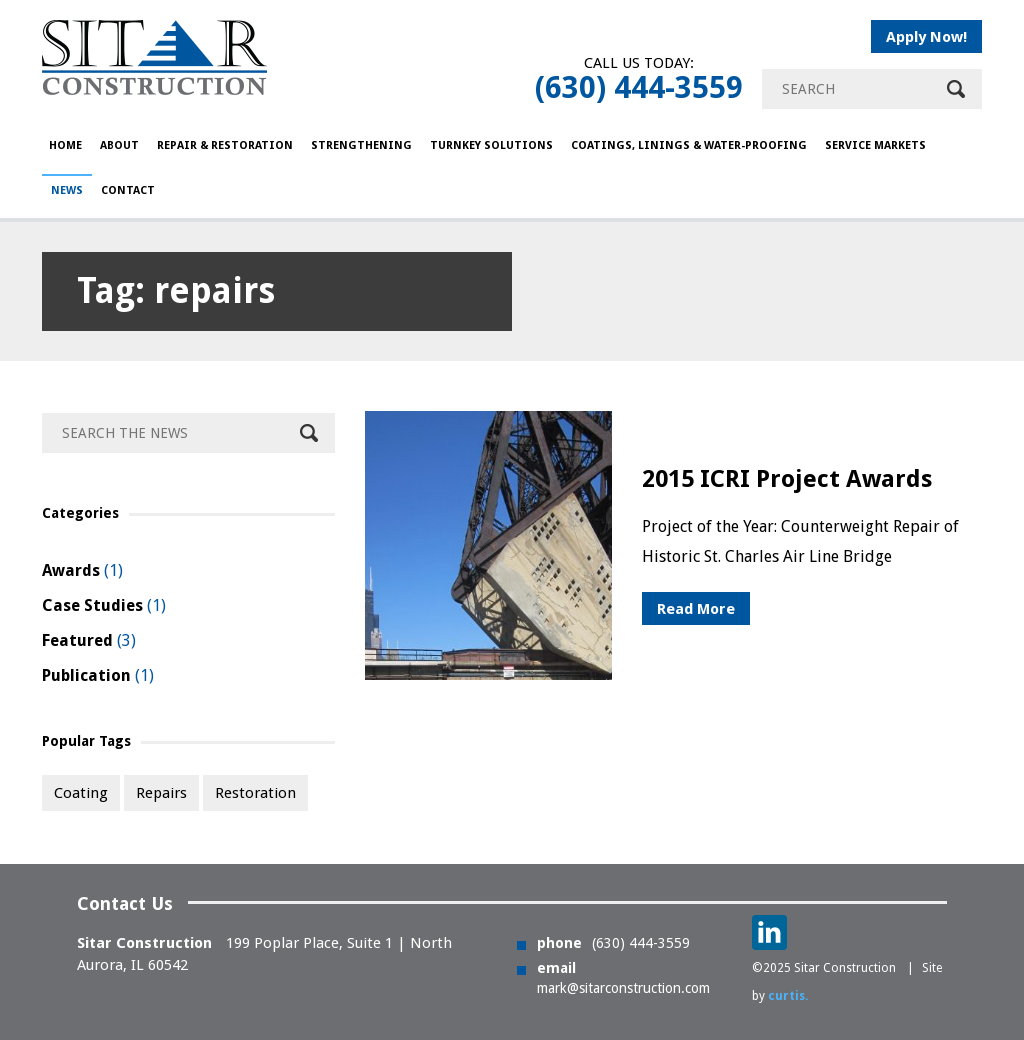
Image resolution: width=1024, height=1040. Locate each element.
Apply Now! (926, 37)
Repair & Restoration (225, 145)
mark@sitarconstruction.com (623, 988)
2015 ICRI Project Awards (787, 479)
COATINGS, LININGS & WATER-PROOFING (689, 145)
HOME (65, 145)
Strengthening (361, 145)
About (119, 145)
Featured (77, 640)
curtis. (788, 996)
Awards (71, 570)
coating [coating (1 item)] (81, 793)
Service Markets (875, 145)
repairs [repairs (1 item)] (161, 793)
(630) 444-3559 (639, 87)
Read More (696, 609)
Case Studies (92, 605)
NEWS (67, 190)
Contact (128, 190)
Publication (86, 675)
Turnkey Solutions (491, 145)
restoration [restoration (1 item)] (255, 793)
